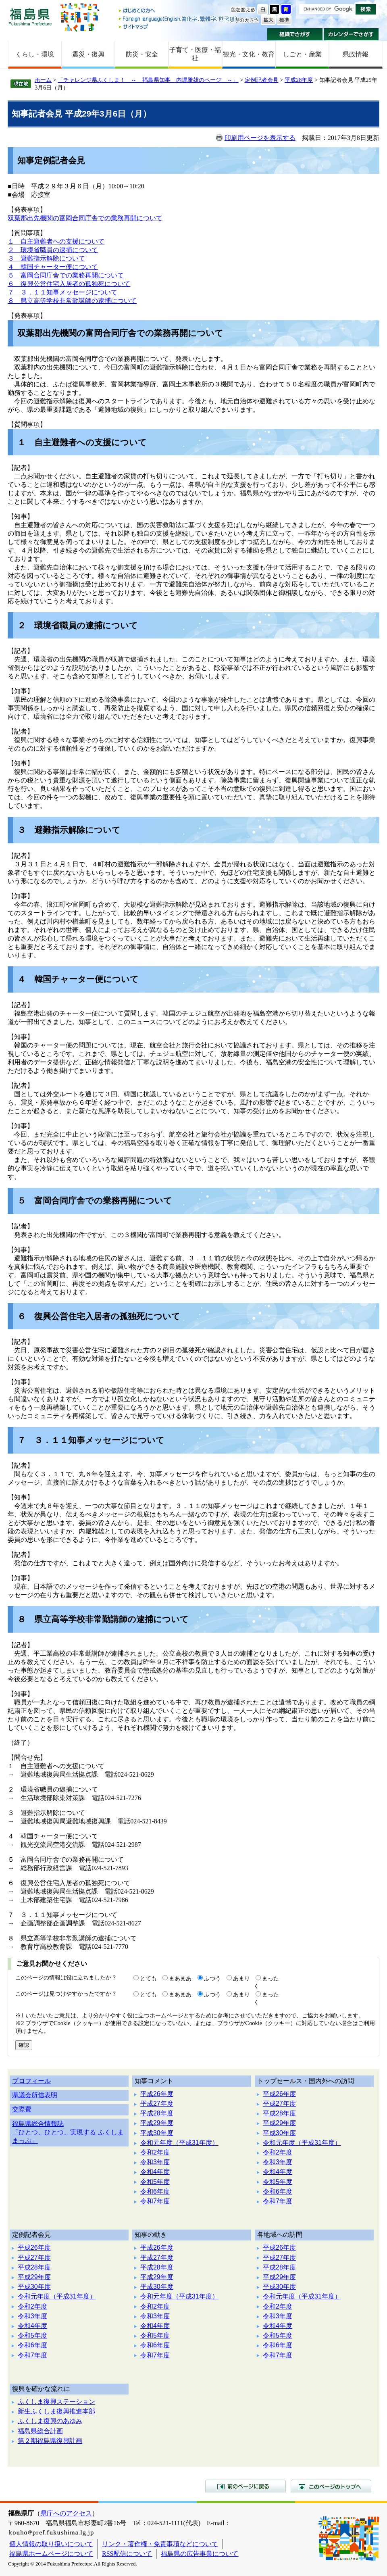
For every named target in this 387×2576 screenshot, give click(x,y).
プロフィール (31, 2080)
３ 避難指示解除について (46, 258)
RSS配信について (127, 2553)
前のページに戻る (245, 2486)
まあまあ (180, 1978)
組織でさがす (294, 34)
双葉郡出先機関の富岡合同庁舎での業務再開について (85, 218)
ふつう (212, 1978)
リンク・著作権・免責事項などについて (160, 2544)
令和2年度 (155, 2152)
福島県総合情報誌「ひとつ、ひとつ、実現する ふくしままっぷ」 (67, 2132)
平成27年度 (156, 2103)
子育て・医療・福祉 (195, 54)
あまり (241, 1978)
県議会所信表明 (34, 2095)
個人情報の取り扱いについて (51, 2544)
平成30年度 (156, 2133)
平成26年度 (156, 2093)
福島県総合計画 (40, 2431)
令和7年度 (155, 2201)
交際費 (21, 2109)
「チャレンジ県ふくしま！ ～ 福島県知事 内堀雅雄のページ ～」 (148, 80)
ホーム (43, 80)
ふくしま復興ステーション (56, 2401)
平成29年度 (156, 2122)
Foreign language (178, 19)
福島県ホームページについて (51, 2553)
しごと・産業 (302, 54)
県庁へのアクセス (66, 2513)
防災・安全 (142, 54)
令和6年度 (155, 2191)
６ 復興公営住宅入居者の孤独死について (69, 283)
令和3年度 (155, 2162)
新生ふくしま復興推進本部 (56, 2411)
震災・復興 (88, 54)
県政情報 (355, 54)
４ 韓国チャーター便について (53, 266)
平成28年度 (299, 80)
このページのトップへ (331, 2486)
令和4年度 (155, 2171)
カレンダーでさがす (351, 34)
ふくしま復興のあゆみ (50, 2420)
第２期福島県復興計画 (50, 2440)
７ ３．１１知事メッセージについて (62, 292)
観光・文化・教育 (249, 54)
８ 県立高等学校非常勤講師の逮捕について (72, 300)
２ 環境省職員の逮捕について (53, 249)
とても (148, 1978)
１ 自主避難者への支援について (56, 241)
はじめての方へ (178, 11)
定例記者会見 (262, 80)
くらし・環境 (34, 54)
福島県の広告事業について (199, 2553)
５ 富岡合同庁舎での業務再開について (66, 275)
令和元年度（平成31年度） (179, 2142)
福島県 (30, 16)
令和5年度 (155, 2181)
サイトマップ (178, 26)
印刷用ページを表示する (260, 137)
